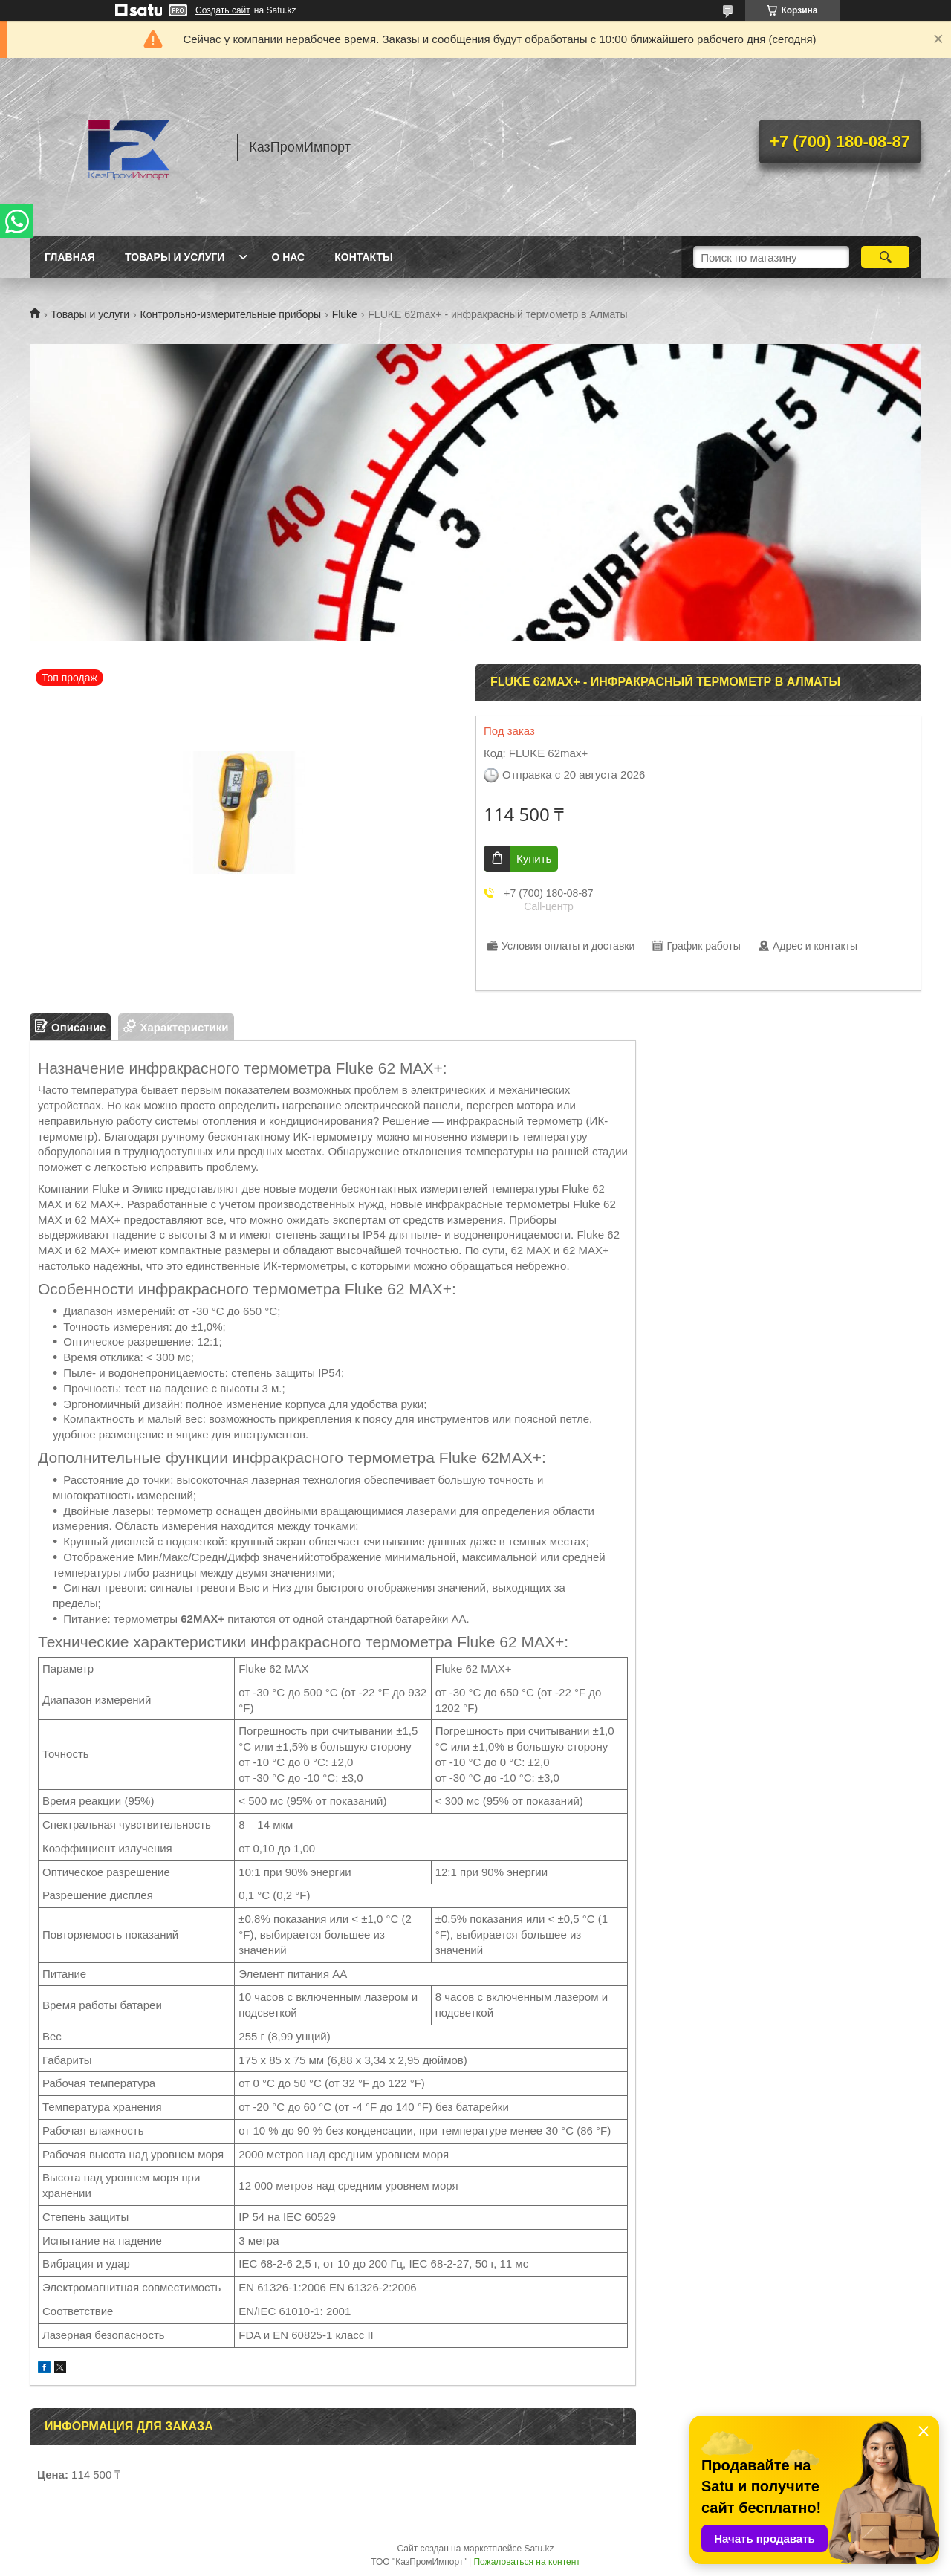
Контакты (363, 257)
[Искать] (885, 257)
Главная (70, 257)
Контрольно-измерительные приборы (231, 314)
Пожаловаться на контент (526, 2562)
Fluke (344, 314)
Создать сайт (222, 10)
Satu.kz (539, 2548)
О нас (288, 257)
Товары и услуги (175, 257)
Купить (533, 858)
